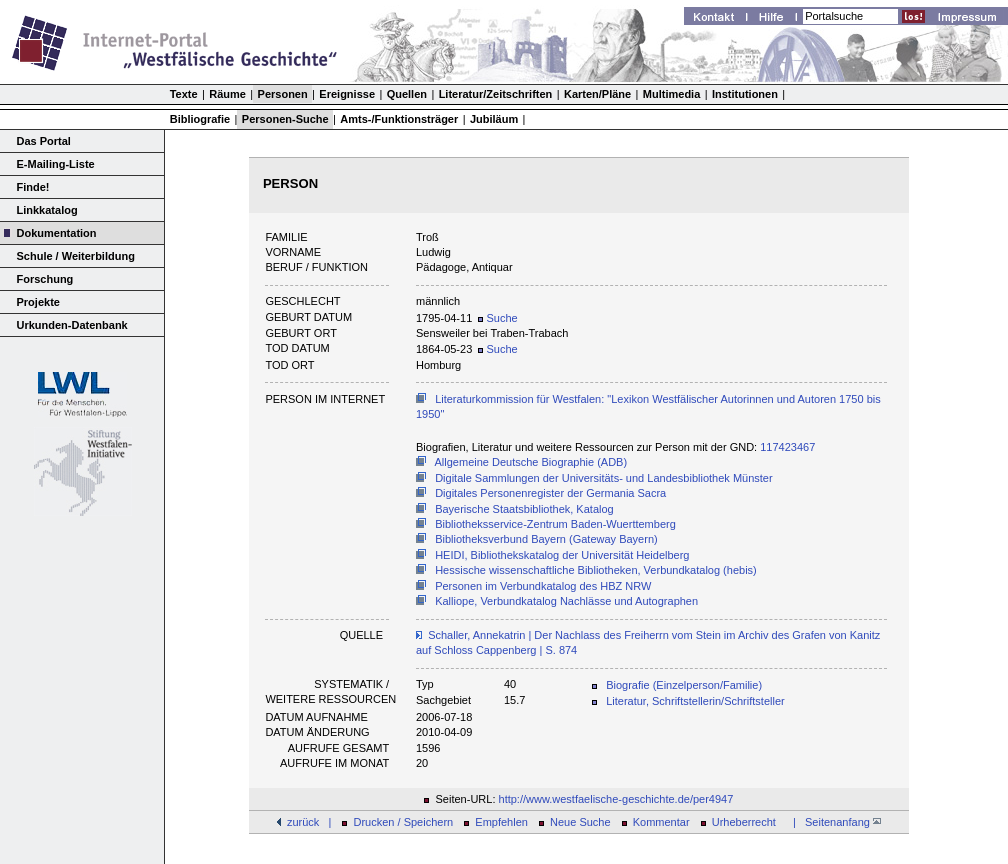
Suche (497, 318)
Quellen (407, 94)
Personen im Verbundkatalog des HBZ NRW (543, 586)
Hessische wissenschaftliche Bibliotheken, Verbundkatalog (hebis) (596, 570)
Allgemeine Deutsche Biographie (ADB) (531, 462)
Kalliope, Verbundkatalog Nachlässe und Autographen (566, 601)
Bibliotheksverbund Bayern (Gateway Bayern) (546, 539)
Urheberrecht (744, 822)
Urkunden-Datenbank (72, 325)
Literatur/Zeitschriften (496, 94)
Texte (184, 94)
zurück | (309, 822)
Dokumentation (57, 233)
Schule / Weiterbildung (76, 256)
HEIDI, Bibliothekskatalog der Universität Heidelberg (562, 555)
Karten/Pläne (597, 94)
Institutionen (745, 94)
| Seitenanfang (834, 822)
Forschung (45, 279)
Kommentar (661, 822)
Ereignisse (347, 94)
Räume (227, 94)
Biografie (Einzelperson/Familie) (684, 685)
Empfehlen (501, 822)
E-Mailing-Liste (56, 164)
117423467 (787, 447)
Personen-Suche (285, 119)
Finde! (33, 187)
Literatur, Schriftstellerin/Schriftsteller (695, 701)
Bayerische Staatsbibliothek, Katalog (524, 509)
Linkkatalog (47, 210)
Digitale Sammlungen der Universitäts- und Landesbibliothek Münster (604, 478)
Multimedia (671, 94)
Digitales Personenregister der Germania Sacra (550, 493)
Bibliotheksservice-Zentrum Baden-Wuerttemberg (555, 524)
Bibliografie (200, 119)
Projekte (38, 302)
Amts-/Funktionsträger (399, 119)
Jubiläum (494, 119)
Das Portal (44, 141)
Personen (283, 94)
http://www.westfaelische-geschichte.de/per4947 (616, 799)
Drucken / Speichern (404, 822)
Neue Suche (580, 822)
